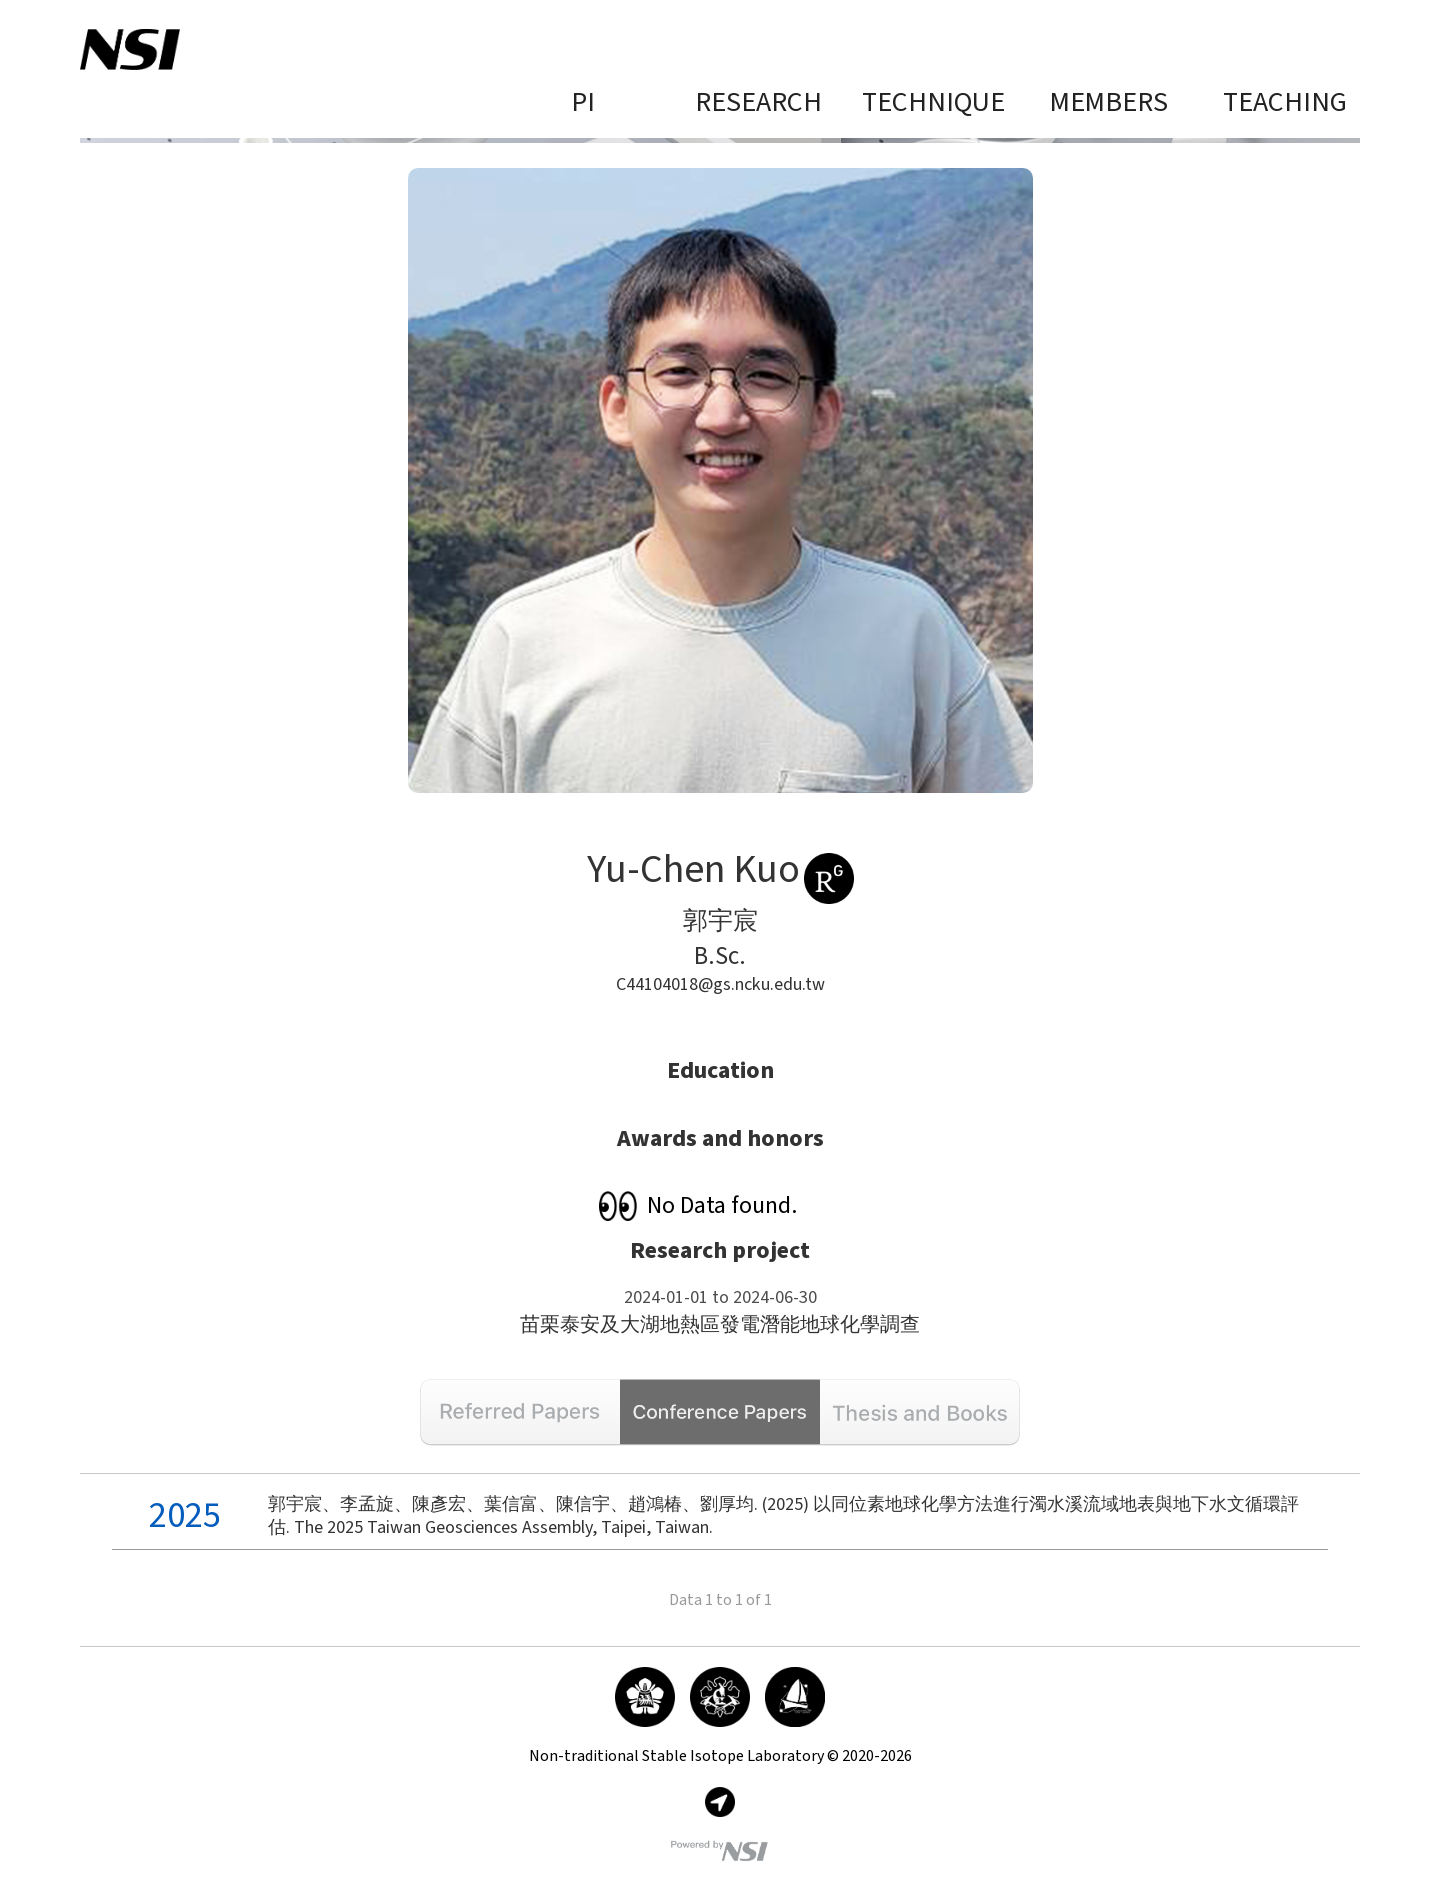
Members (1109, 103)
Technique (933, 103)
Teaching (1285, 103)
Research (758, 103)
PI (583, 103)
